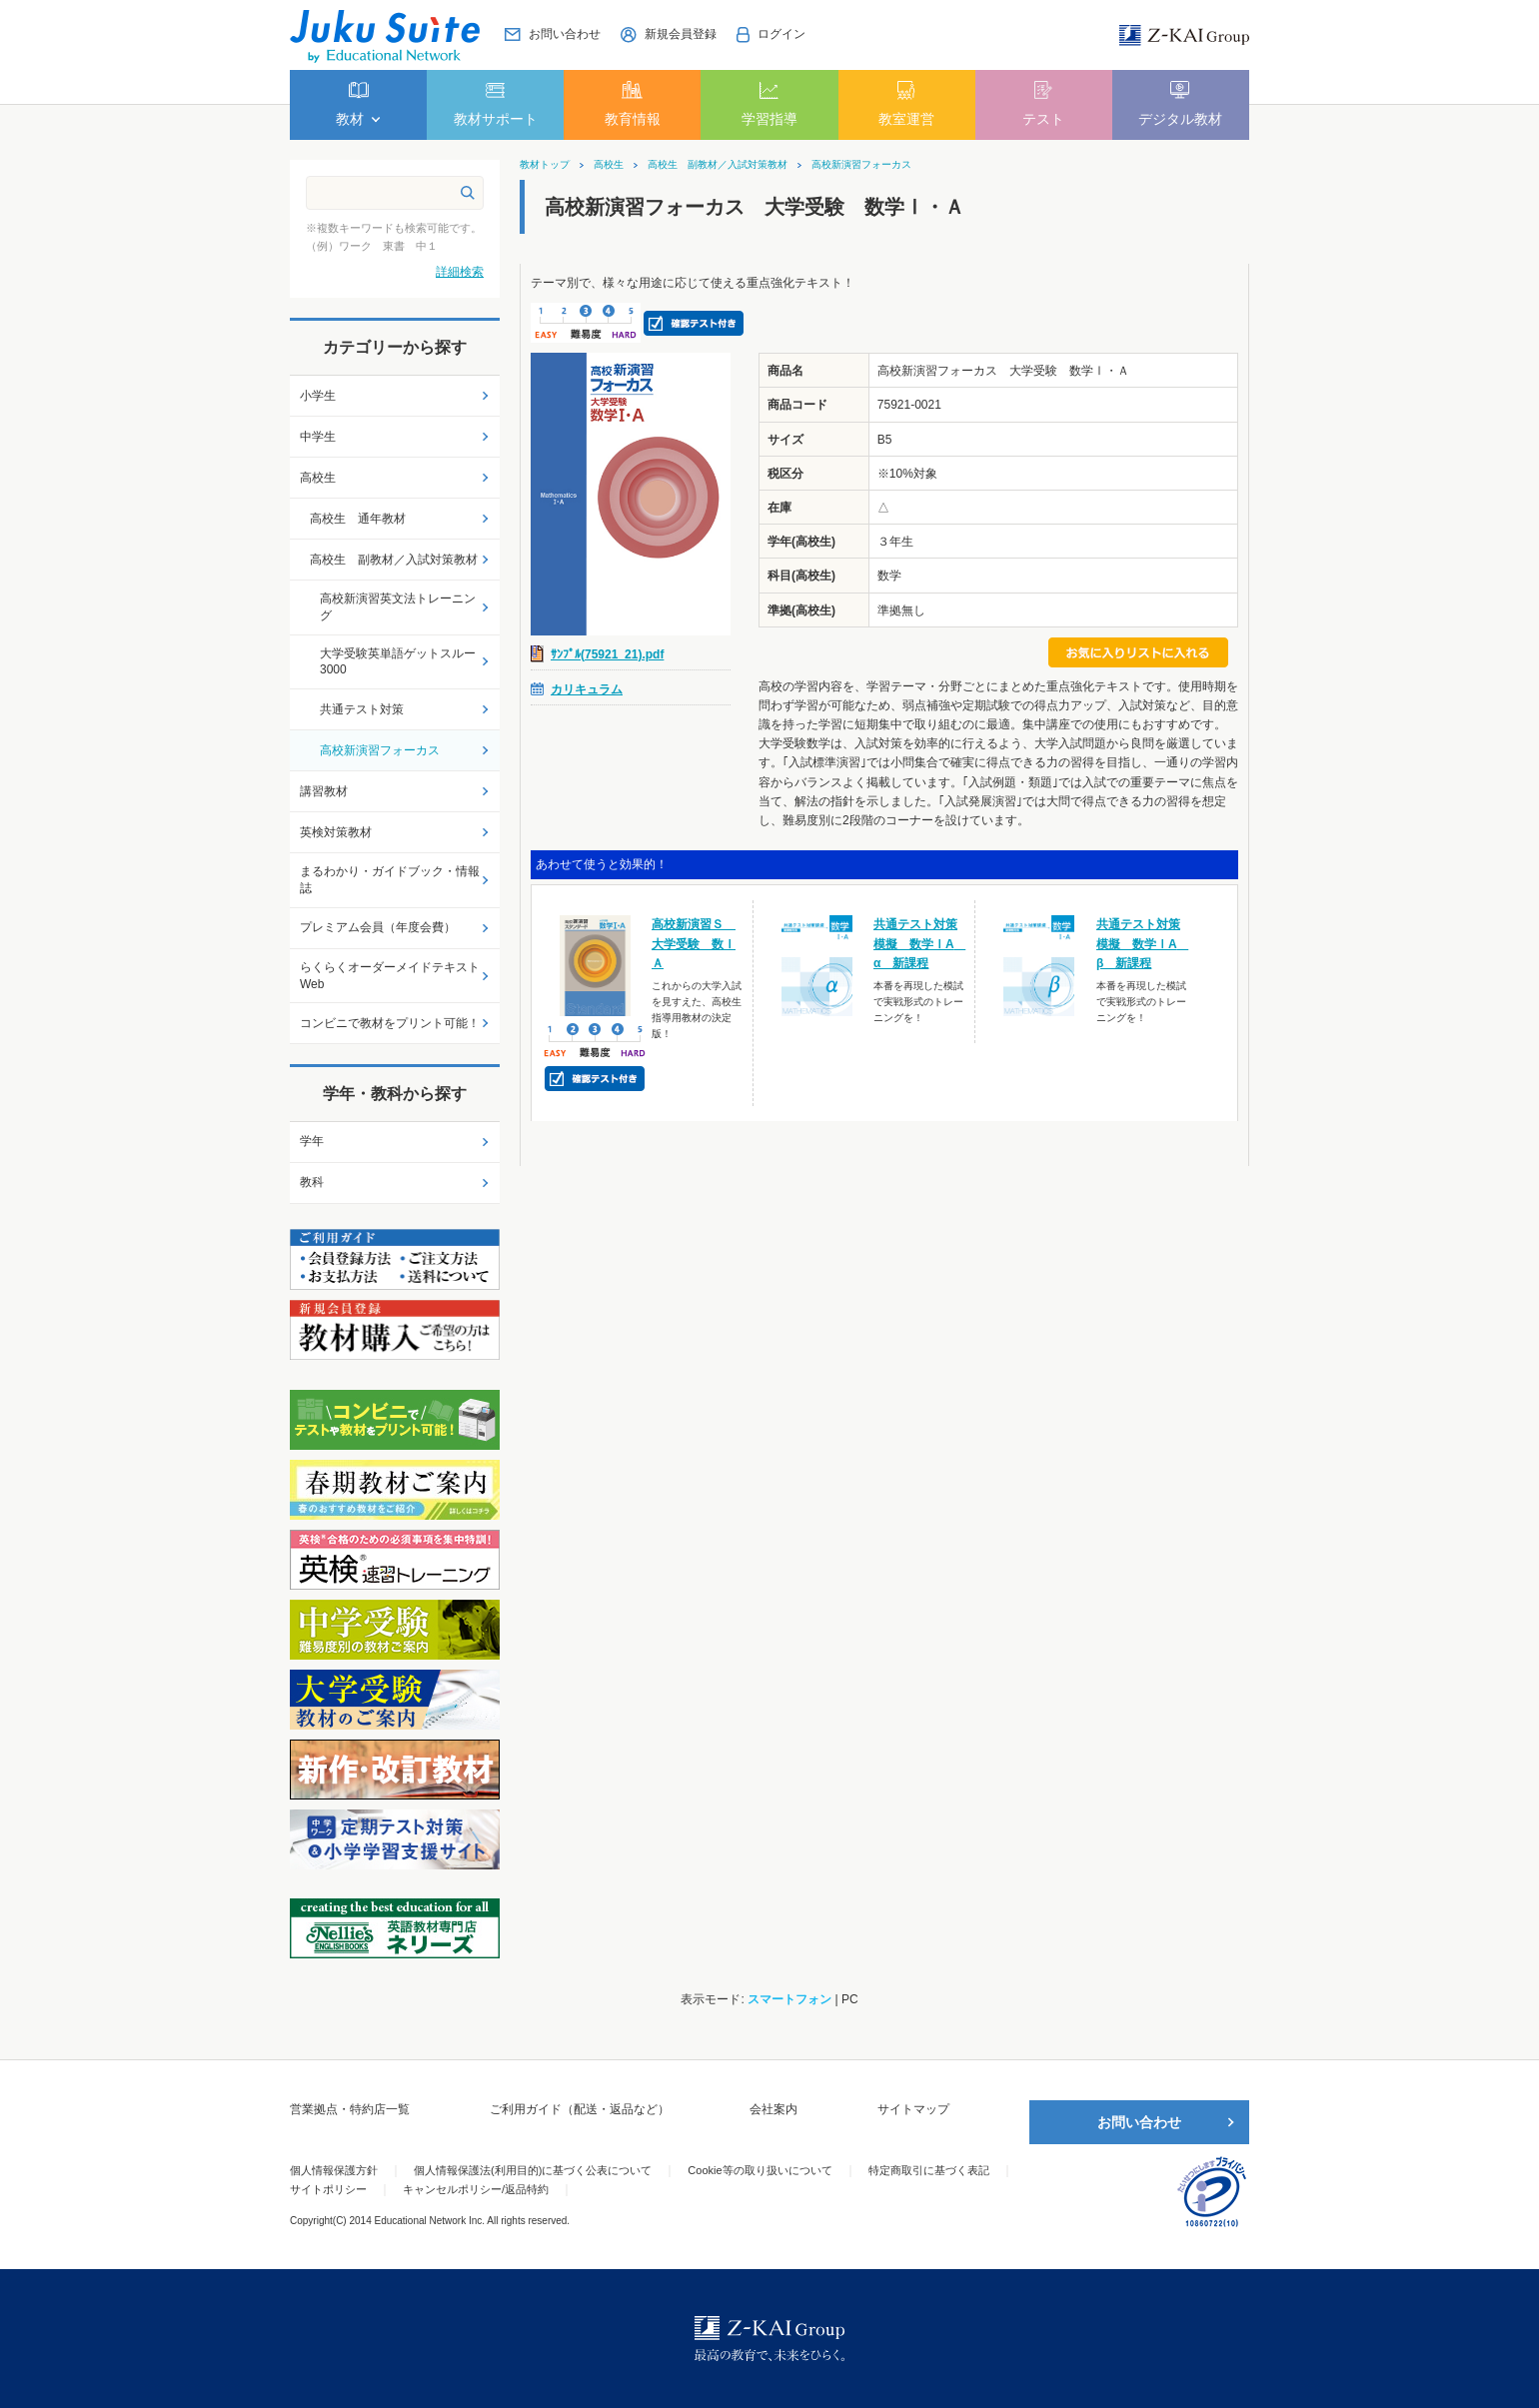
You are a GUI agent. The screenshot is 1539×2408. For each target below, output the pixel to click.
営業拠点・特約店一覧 (350, 2109)
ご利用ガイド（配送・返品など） (580, 2109)
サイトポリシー (328, 2189)
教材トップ (545, 165)
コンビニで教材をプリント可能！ (390, 1023)
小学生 (318, 396)
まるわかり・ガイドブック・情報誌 (390, 879)
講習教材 (324, 791)
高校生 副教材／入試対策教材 (717, 165)
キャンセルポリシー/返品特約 (476, 2189)
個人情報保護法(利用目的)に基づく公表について (533, 2170)
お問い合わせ (1139, 2122)
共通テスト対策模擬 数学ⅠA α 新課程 (919, 943)
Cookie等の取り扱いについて (759, 2170)
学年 (312, 1141)
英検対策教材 (336, 832)
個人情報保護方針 (334, 2170)
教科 (312, 1182)
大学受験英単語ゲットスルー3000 (398, 661)
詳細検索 (460, 272)
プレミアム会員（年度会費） (378, 927)
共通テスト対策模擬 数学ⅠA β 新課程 (1142, 943)
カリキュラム (587, 689)
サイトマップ (913, 2109)
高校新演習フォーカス (861, 165)
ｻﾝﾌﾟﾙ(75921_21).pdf (607, 654)
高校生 (609, 165)
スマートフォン (789, 1999)
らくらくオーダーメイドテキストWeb (390, 975)
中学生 (318, 437)
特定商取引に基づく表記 (928, 2170)
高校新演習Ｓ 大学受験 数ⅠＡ (694, 943)
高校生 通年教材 (358, 519)
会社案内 (773, 2109)
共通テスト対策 (362, 709)
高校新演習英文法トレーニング (398, 607)
